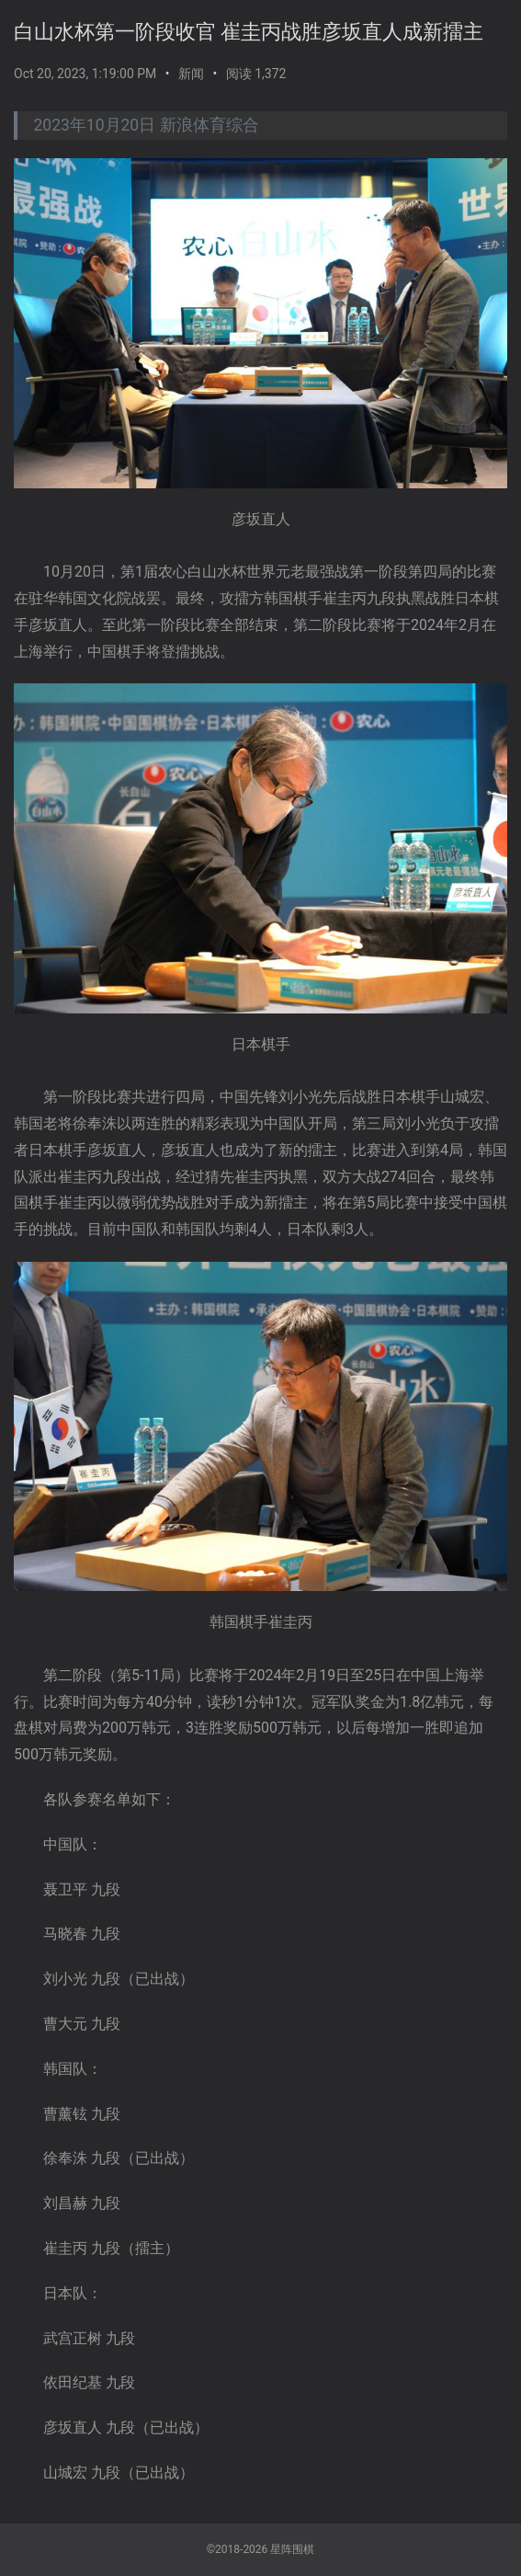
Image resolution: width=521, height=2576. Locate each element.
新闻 (191, 73)
